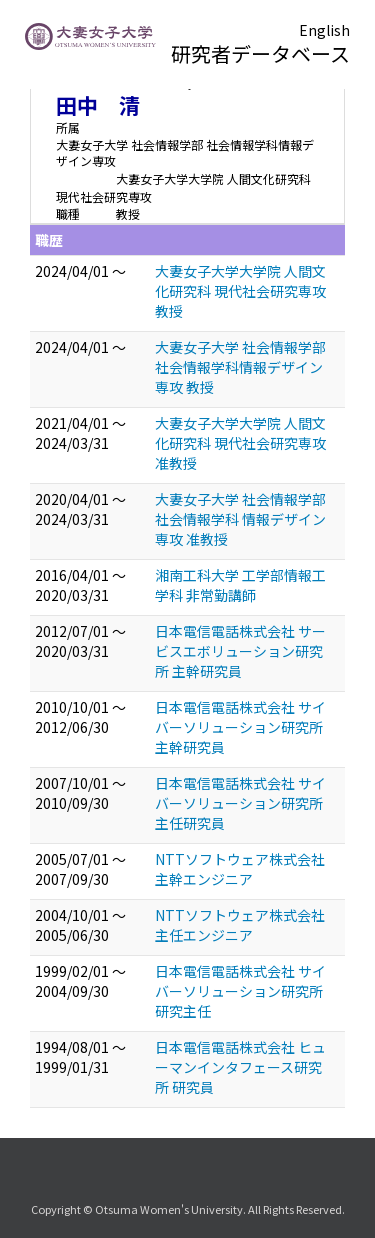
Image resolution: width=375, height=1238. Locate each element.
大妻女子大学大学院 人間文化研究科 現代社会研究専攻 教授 (240, 291)
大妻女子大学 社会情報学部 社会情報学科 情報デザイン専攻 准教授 (240, 519)
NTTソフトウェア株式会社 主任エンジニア (240, 925)
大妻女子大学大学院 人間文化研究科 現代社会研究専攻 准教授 (240, 443)
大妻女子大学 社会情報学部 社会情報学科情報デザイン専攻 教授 (240, 367)
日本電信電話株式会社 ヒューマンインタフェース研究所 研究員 (240, 1067)
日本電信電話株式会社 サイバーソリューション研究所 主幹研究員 (240, 727)
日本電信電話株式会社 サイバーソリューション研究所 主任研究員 (240, 803)
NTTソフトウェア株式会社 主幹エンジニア (240, 869)
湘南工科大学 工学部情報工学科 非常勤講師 (240, 585)
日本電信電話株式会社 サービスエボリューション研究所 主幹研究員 (240, 651)
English (324, 30)
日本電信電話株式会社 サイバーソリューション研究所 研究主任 (240, 991)
